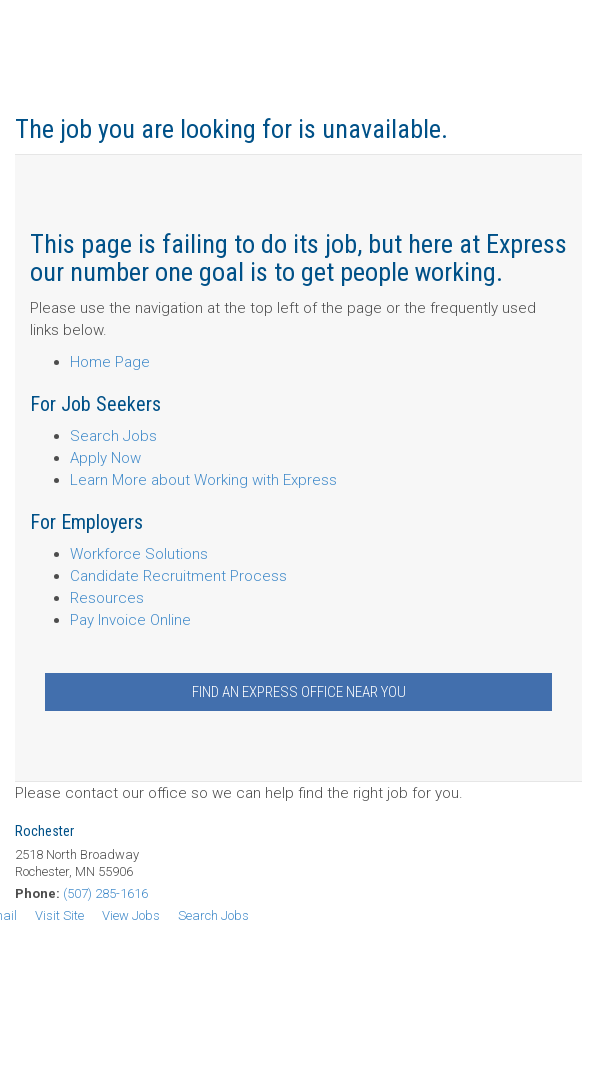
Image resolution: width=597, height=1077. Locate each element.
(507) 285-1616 (105, 893)
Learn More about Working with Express (203, 480)
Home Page (110, 362)
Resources (107, 598)
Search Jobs (113, 436)
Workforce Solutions (139, 554)
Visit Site (59, 915)
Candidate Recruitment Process (178, 576)
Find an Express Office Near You (299, 692)
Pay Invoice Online (130, 620)
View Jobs (131, 915)
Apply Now (105, 458)
